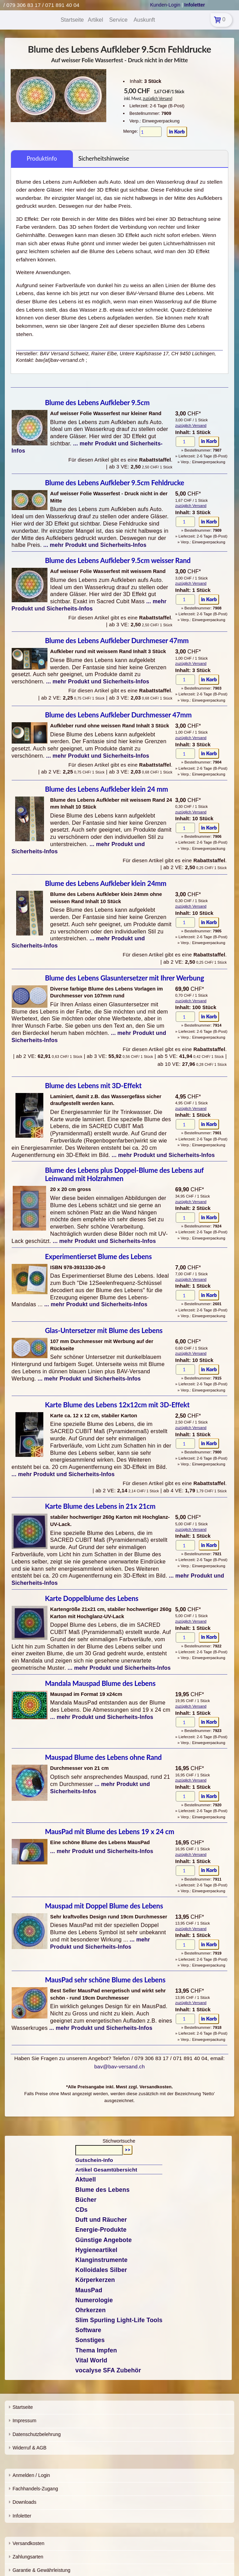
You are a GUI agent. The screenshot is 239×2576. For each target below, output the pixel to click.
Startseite (22, 2407)
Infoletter (21, 2516)
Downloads (24, 2502)
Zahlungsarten (27, 2556)
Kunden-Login (165, 5)
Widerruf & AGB (29, 2447)
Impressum (24, 2420)
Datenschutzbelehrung (36, 2434)
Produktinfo (41, 158)
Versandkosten (28, 2543)
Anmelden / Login (31, 2475)
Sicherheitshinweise (103, 158)
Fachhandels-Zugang (35, 2488)
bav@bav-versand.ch (119, 2066)
